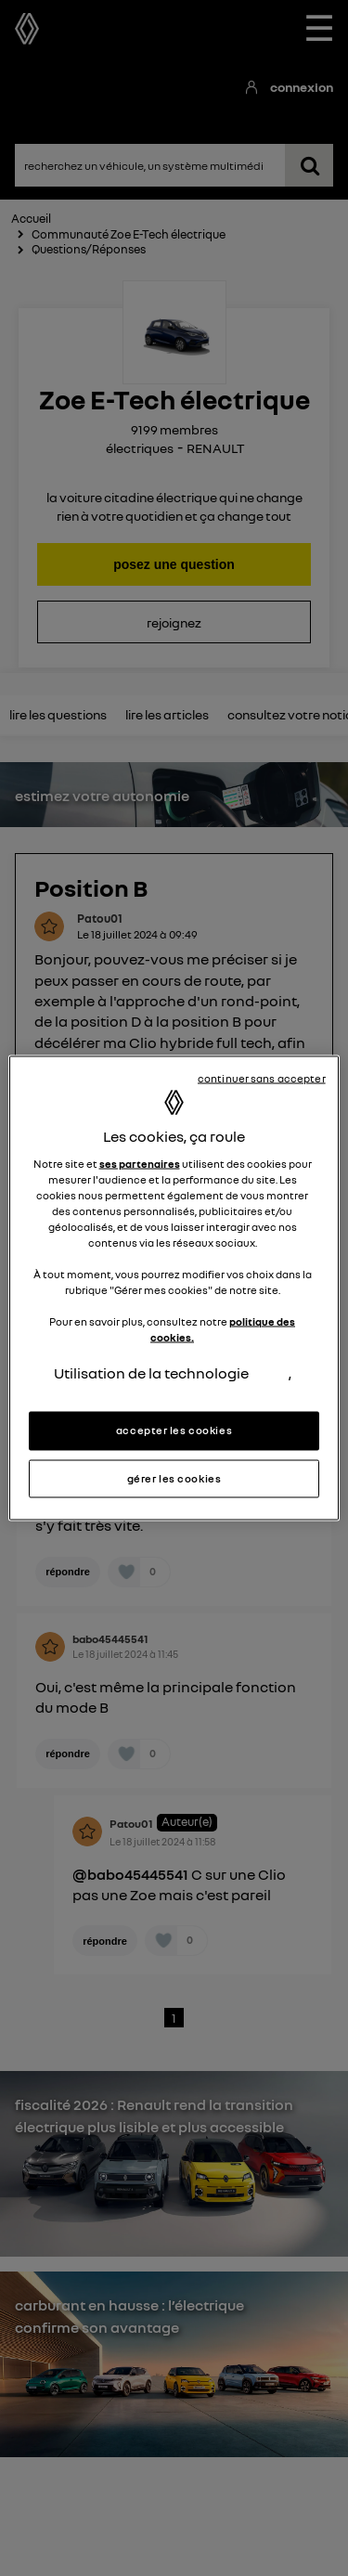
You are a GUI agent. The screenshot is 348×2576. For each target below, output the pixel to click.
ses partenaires (139, 1163)
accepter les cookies (174, 1429)
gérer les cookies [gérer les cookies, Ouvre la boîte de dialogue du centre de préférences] (174, 1477)
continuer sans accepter (262, 1077)
